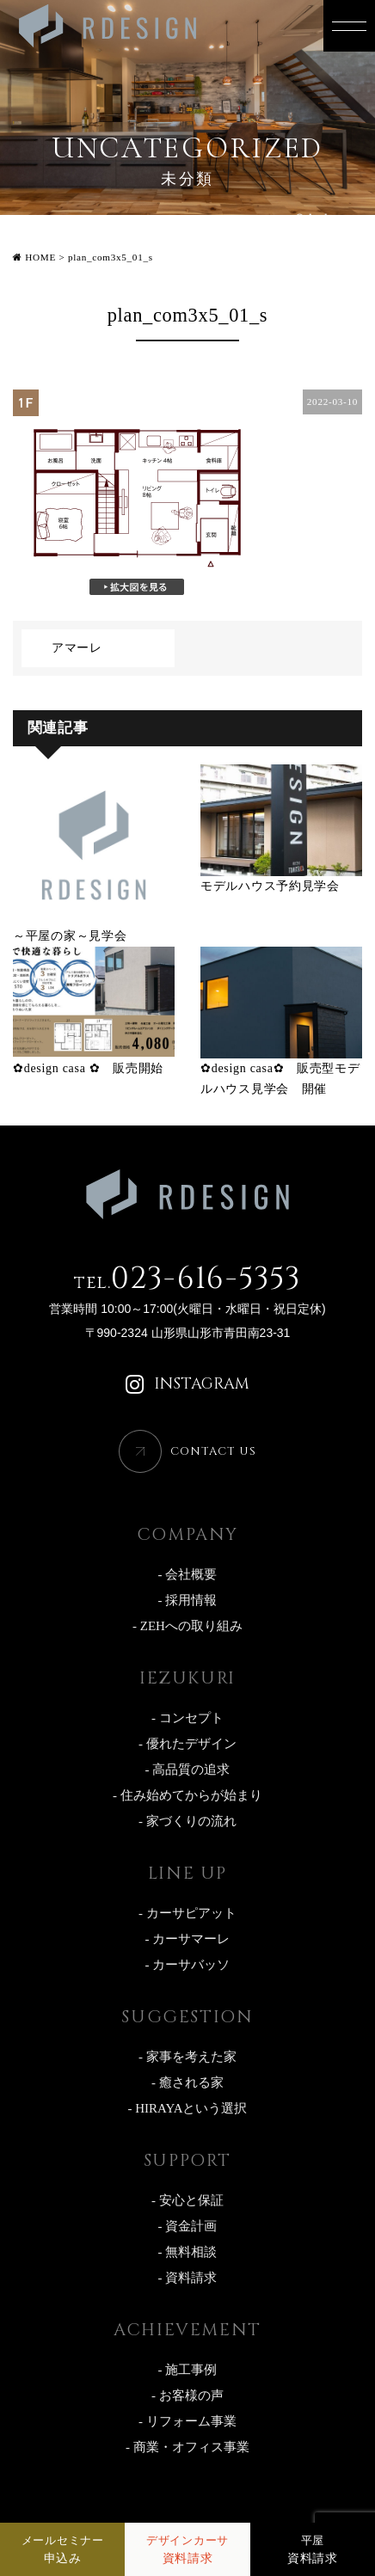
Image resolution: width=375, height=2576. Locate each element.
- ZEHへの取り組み (187, 1626)
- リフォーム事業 (187, 2421)
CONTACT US (213, 1451)
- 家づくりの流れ (187, 1821)
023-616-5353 (187, 1279)
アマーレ (77, 647)
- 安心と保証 (187, 2200)
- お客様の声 (187, 2395)
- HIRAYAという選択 (187, 2108)
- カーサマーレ (188, 1939)
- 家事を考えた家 (187, 2057)
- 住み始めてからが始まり (187, 1795)
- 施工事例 (188, 2370)
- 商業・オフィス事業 (187, 2447)
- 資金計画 (188, 2226)
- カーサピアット (187, 1913)
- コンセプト (187, 1718)
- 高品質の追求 (188, 1769)
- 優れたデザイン (187, 1744)
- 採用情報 (188, 1600)
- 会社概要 (188, 1574)
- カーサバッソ (188, 1965)
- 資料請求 (188, 2278)
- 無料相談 (188, 2252)
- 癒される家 (187, 2082)
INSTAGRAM (187, 1384)
